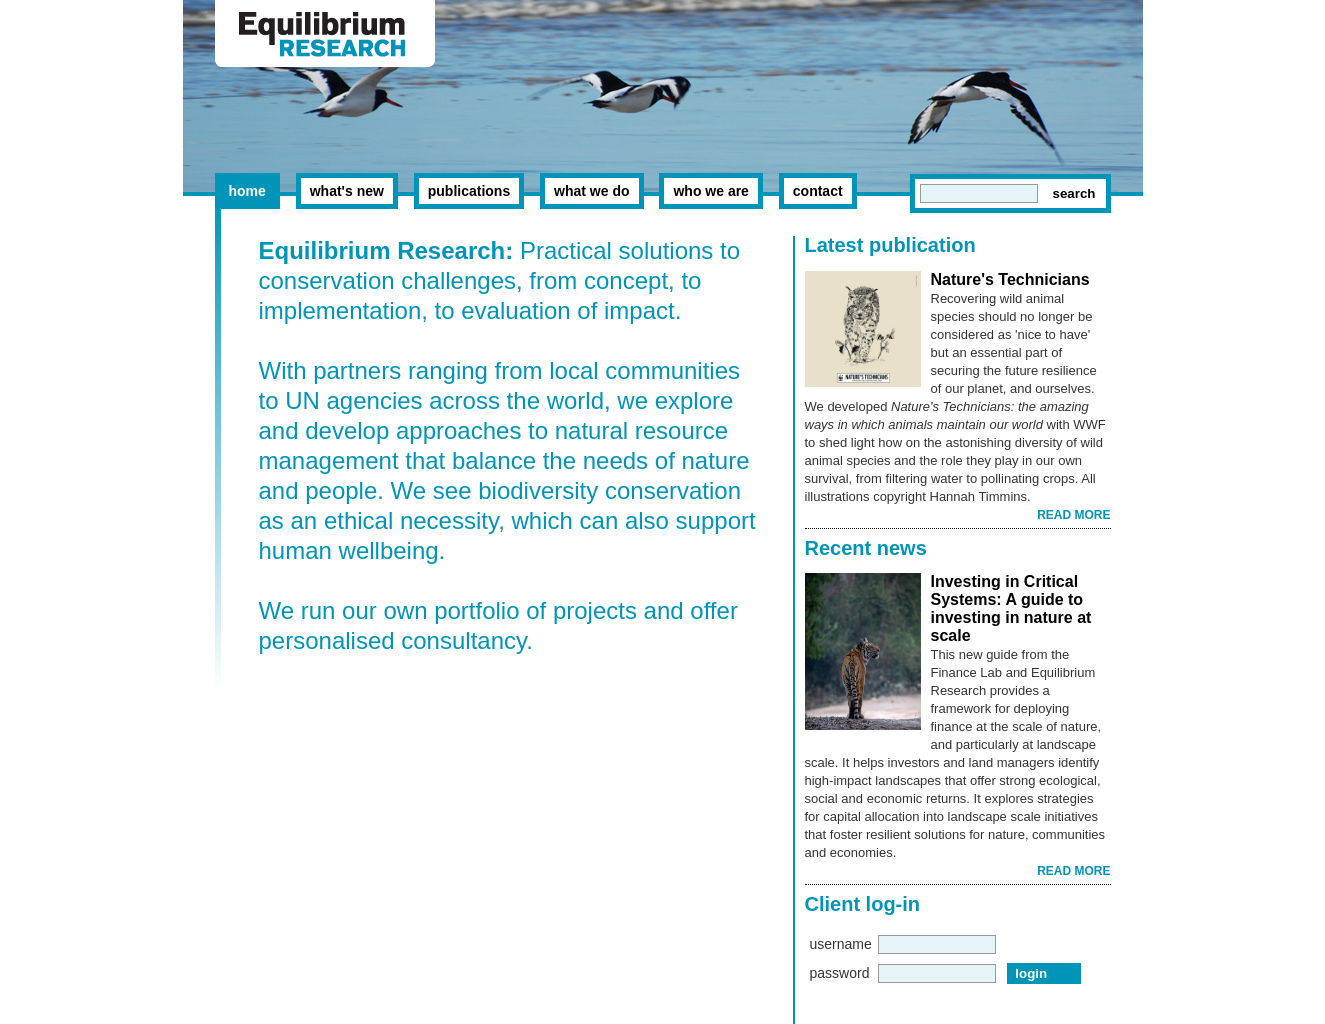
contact (818, 191)
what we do (591, 191)
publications (469, 191)
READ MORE (1073, 515)
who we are (710, 191)
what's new (347, 191)
